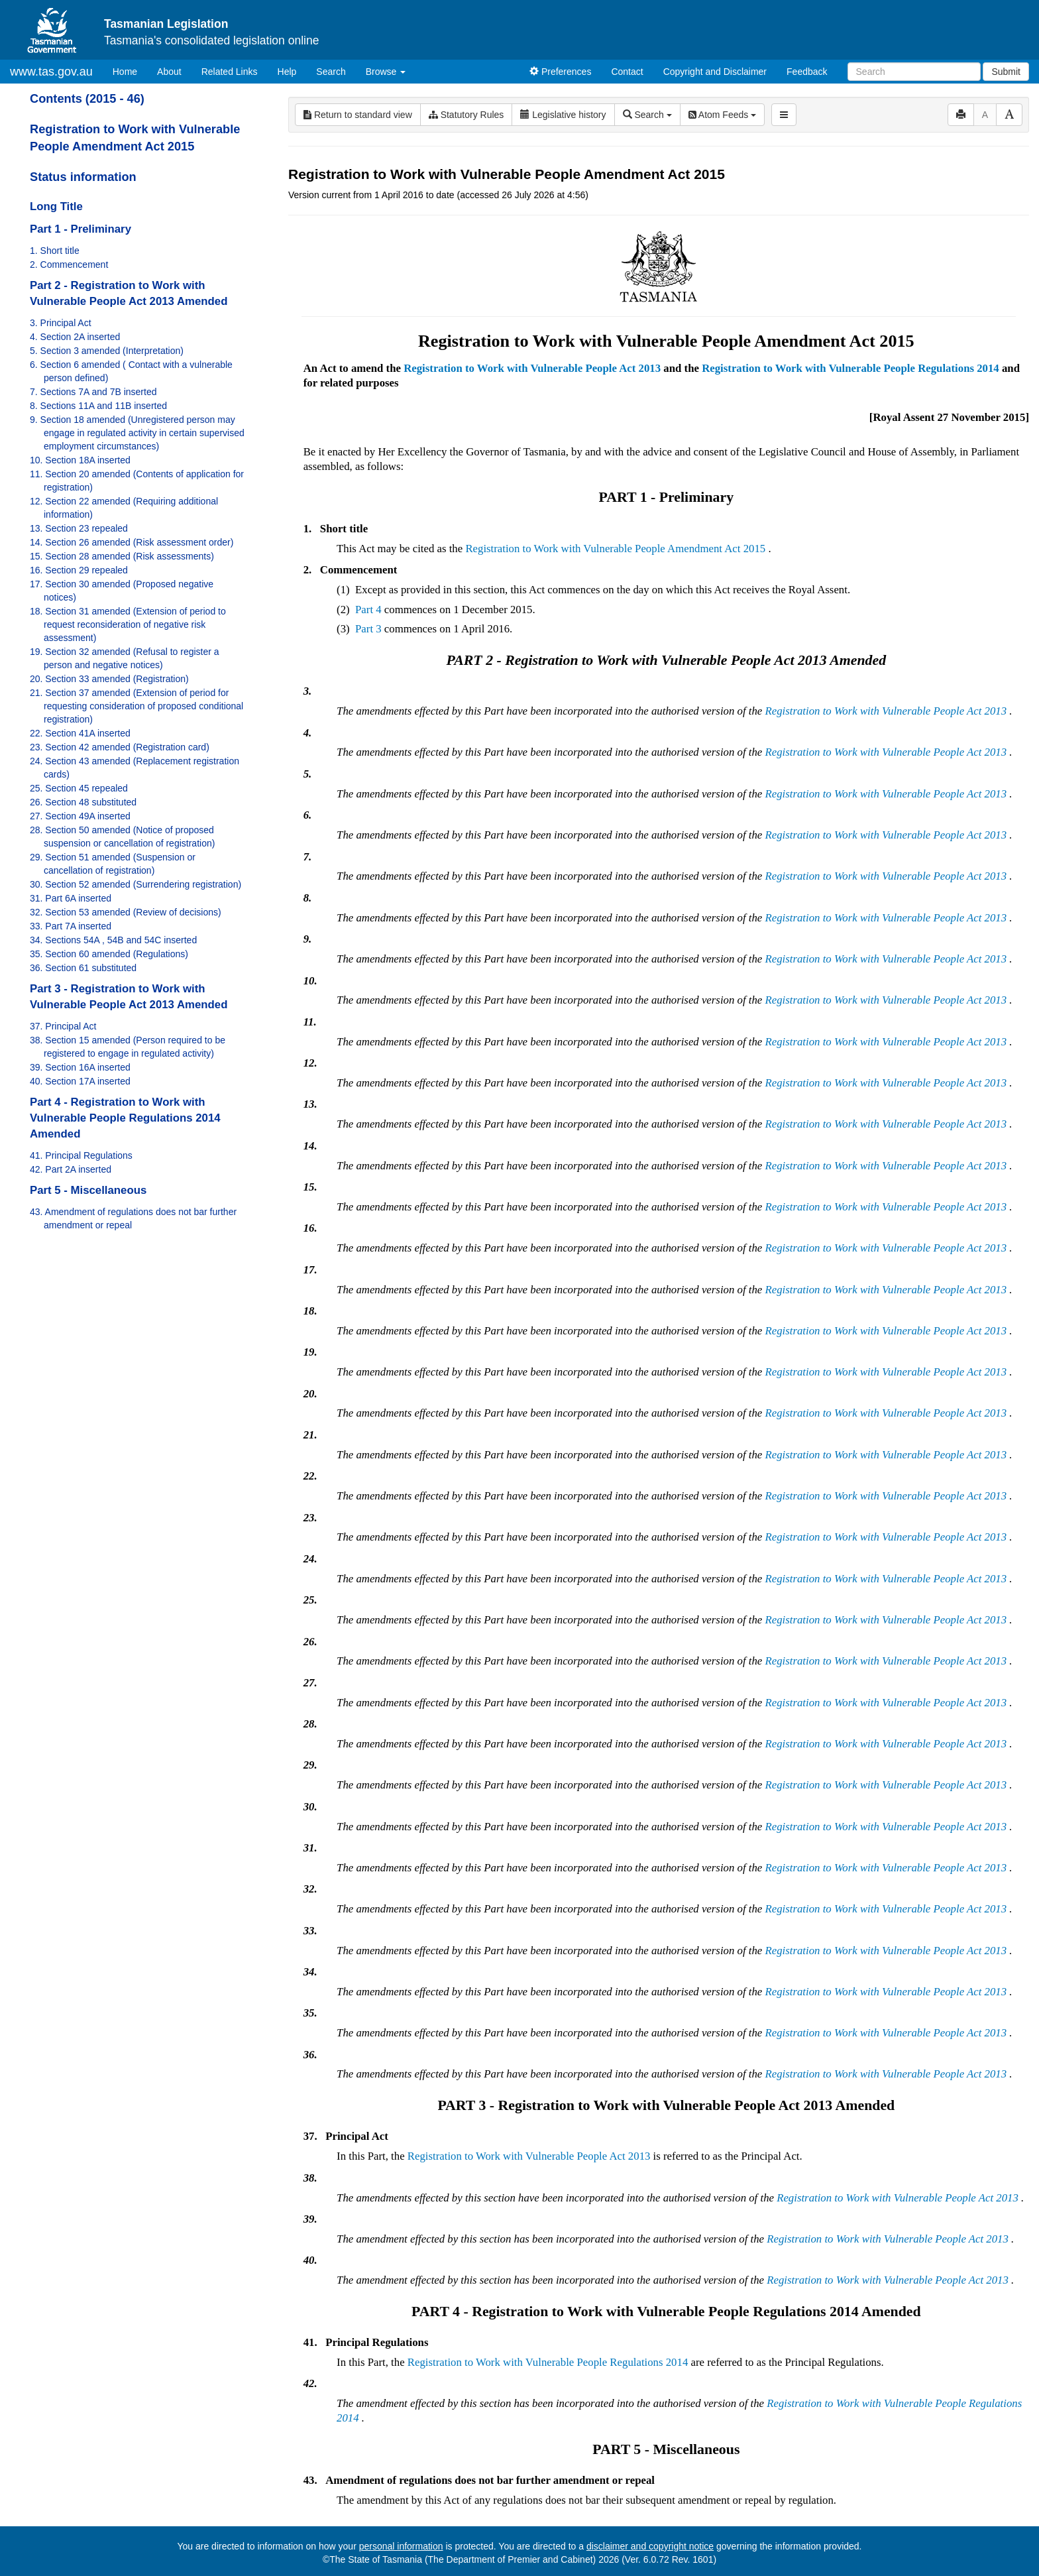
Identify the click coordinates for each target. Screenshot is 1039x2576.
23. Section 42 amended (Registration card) (119, 747)
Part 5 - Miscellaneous (88, 1190)
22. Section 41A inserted (80, 733)
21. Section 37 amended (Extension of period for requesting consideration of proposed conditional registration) (136, 706)
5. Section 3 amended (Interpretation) (107, 350)
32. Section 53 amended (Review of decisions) (125, 912)
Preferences (560, 71)
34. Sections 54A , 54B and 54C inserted (113, 940)
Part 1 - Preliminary (80, 229)
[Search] (914, 71)
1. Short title (55, 250)
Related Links (229, 71)
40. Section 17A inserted (80, 1081)
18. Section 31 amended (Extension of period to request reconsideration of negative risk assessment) (128, 624)
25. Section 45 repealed (79, 788)
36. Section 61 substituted (83, 968)
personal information (401, 2546)
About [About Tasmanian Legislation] (169, 71)
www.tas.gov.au (51, 71)
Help (287, 71)
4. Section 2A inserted (75, 336)
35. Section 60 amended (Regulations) (109, 954)
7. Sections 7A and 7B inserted (93, 391)
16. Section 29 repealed (79, 570)
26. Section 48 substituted (83, 802)
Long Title (56, 206)
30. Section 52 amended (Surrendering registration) (135, 884)
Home (130, 70)
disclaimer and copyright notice (650, 2546)
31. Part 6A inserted (70, 898)
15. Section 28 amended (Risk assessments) (122, 556)
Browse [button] (386, 71)
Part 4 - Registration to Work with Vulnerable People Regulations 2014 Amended (125, 1118)
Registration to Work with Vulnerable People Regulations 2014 (850, 368)
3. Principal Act (60, 323)
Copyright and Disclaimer (715, 71)
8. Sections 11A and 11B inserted (98, 405)
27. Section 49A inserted (80, 816)
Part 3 (368, 628)
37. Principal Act (63, 1026)
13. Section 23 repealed (79, 528)
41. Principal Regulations (81, 1155)
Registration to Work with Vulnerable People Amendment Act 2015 (615, 548)
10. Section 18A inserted (80, 460)
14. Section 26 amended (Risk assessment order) (131, 542)
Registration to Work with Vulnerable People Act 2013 (532, 368)
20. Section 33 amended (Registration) (109, 678)
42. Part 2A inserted (70, 1169)
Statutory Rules (466, 114)
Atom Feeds (722, 114)
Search (330, 71)
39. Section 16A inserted (80, 1067)
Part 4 (368, 609)
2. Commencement (69, 264)
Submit (1005, 71)
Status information (83, 177)
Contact (627, 71)
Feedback (807, 71)
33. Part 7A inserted (70, 926)
